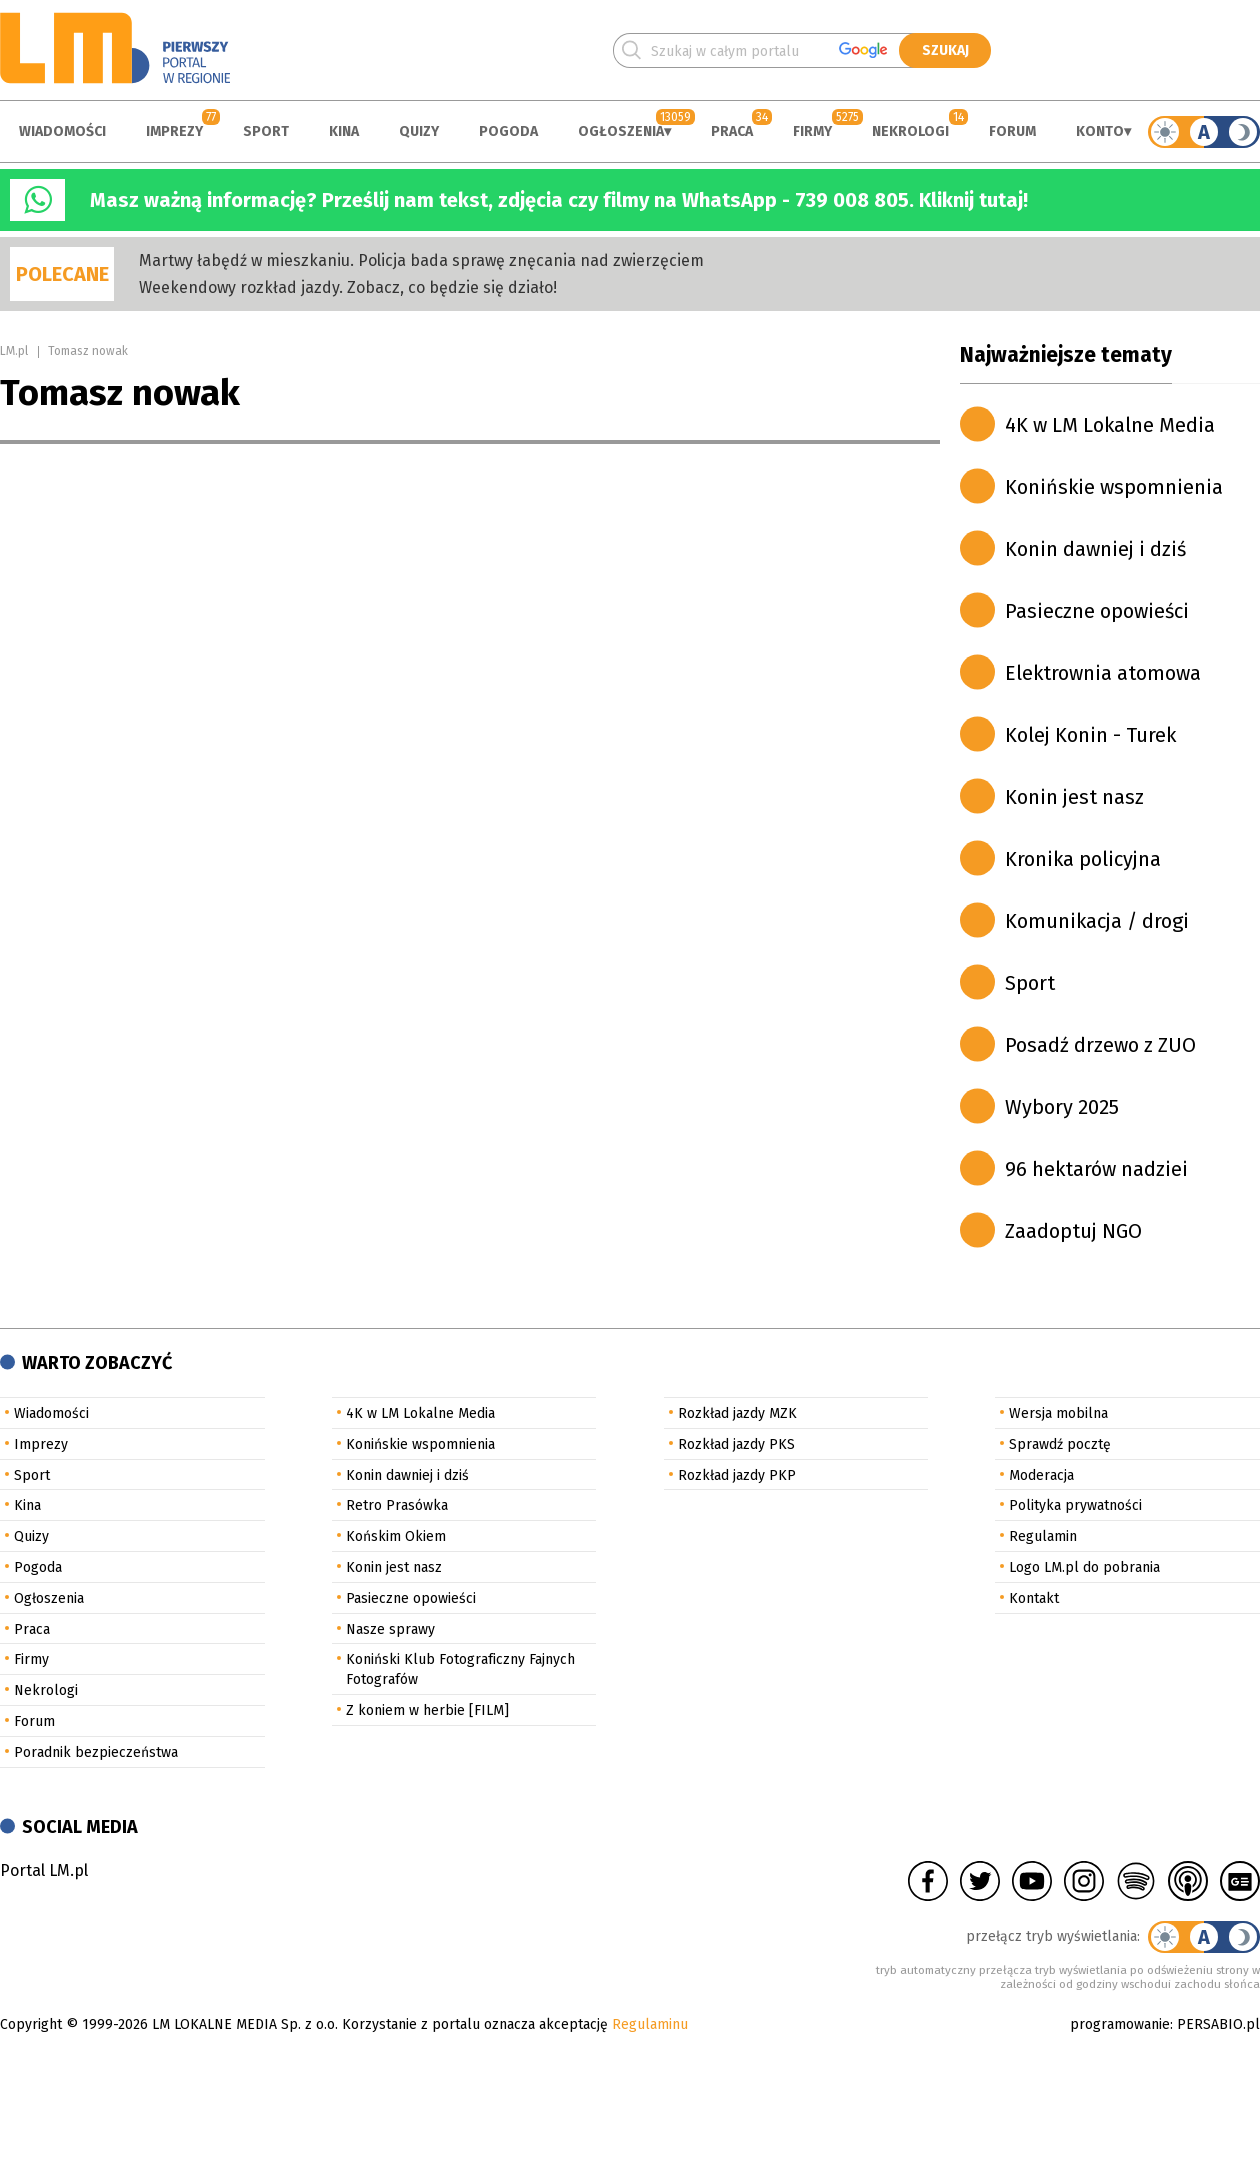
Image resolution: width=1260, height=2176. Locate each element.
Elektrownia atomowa (1103, 673)
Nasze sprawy (390, 1629)
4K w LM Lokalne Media (1110, 425)
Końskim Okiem (396, 1536)
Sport (266, 131)
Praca (732, 131)
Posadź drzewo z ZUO (1100, 1045)
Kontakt (1034, 1598)
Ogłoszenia (621, 131)
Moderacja (1041, 1475)
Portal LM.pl (44, 1870)
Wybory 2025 (1062, 1107)
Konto (1100, 131)
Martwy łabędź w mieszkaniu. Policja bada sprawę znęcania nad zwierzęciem (421, 260)
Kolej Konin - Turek (1090, 735)
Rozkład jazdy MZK (737, 1413)
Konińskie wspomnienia (1114, 487)
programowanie (1120, 2024)
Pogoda (508, 131)
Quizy (419, 131)
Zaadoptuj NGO (1073, 1231)
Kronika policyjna (1083, 859)
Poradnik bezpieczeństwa (96, 1752)
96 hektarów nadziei (1096, 1169)
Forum (1012, 131)
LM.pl (14, 351)
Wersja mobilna (1058, 1413)
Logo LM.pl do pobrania (1084, 1567)
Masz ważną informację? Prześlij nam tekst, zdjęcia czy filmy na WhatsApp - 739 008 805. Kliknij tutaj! (559, 200)
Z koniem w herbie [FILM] (427, 1710)
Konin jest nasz (1074, 797)
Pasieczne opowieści (1097, 611)
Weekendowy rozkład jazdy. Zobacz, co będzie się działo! (348, 287)
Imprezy (174, 131)
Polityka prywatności (1075, 1505)
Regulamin (1043, 1536)
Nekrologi (910, 131)
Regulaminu (650, 2024)
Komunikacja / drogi (1097, 921)
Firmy (812, 131)
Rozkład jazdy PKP (737, 1475)
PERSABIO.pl (1218, 2024)
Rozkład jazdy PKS (736, 1444)
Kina (344, 131)
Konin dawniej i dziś (1095, 549)
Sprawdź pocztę (1060, 1444)
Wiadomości (62, 131)
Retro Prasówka (397, 1505)
